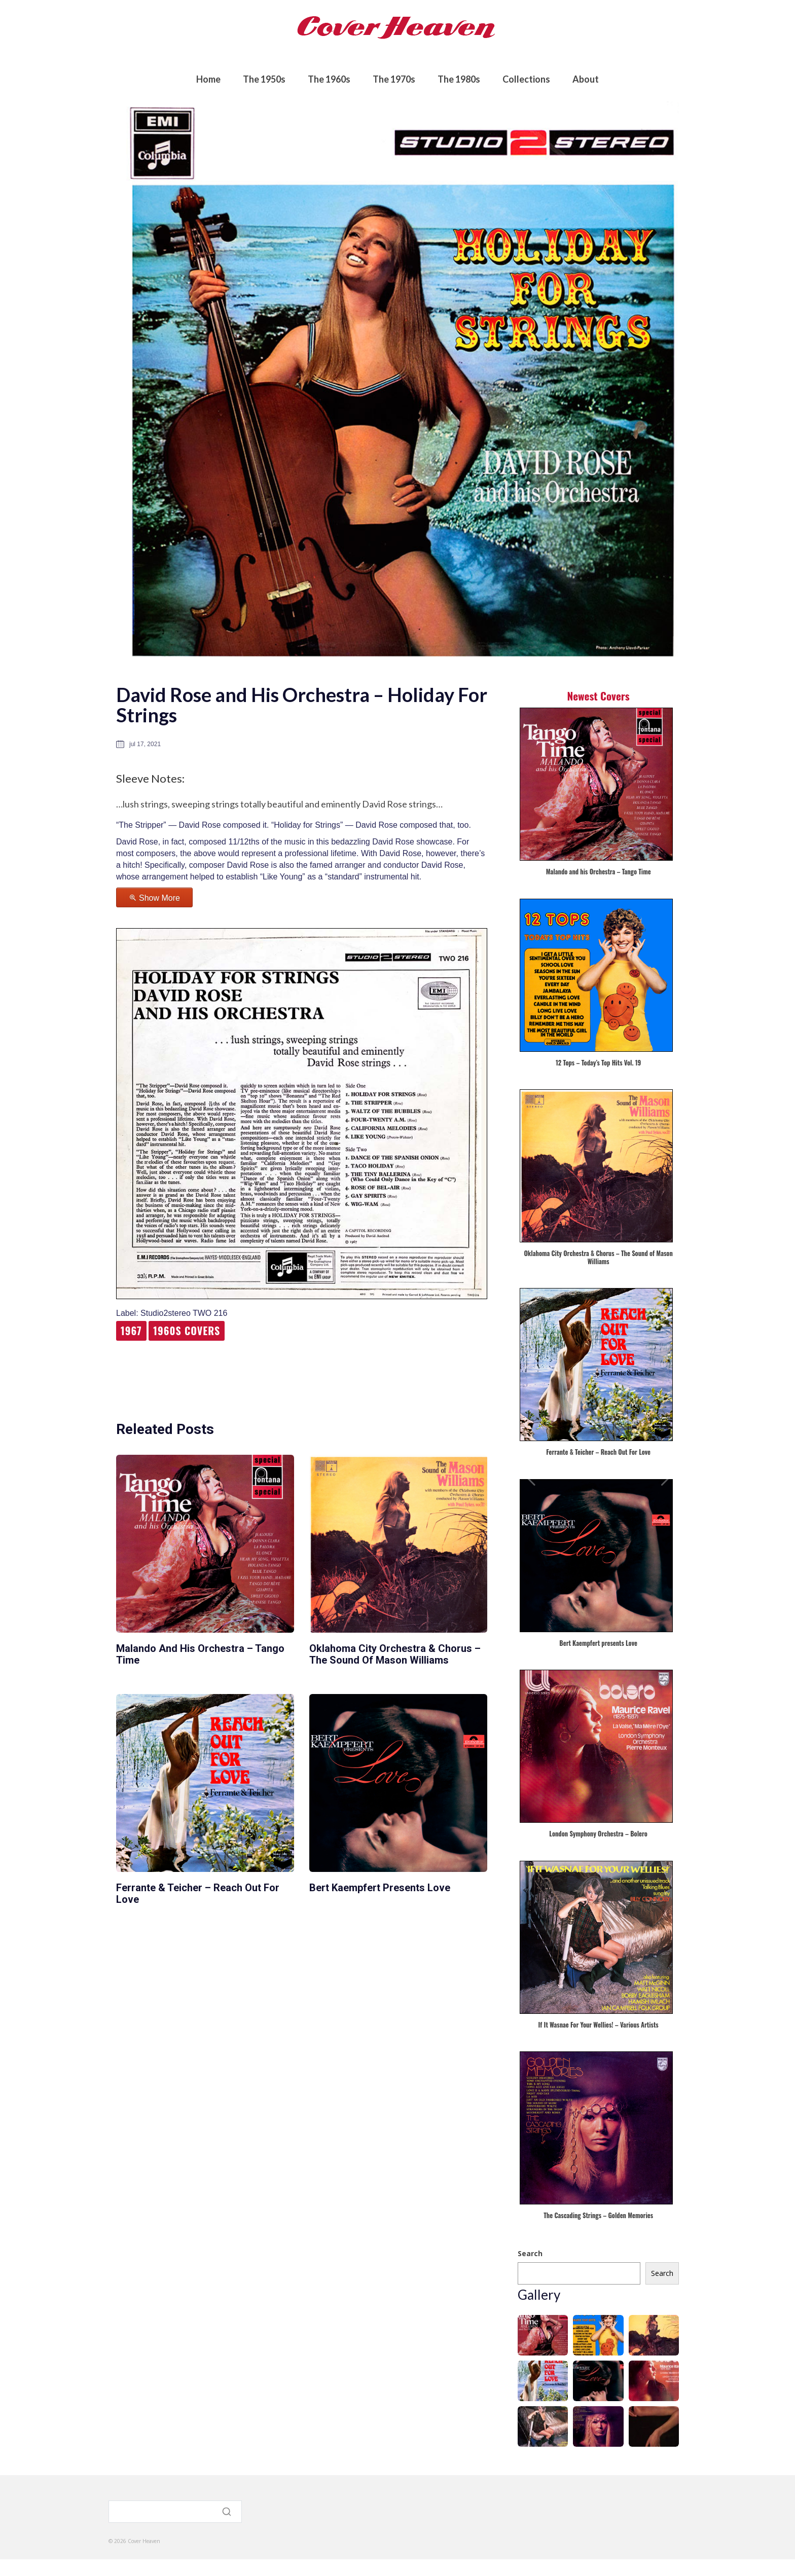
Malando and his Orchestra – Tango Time (200, 1654)
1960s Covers (186, 1330)
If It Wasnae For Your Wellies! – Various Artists (598, 2025)
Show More (159, 898)
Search (530, 2253)
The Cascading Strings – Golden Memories (598, 2216)
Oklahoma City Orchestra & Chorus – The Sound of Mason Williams (395, 1654)
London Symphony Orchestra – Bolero (598, 1834)
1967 (131, 1330)
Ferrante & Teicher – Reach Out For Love (197, 1893)
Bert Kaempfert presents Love (379, 1888)
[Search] (175, 2512)
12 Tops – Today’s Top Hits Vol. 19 (598, 1063)
